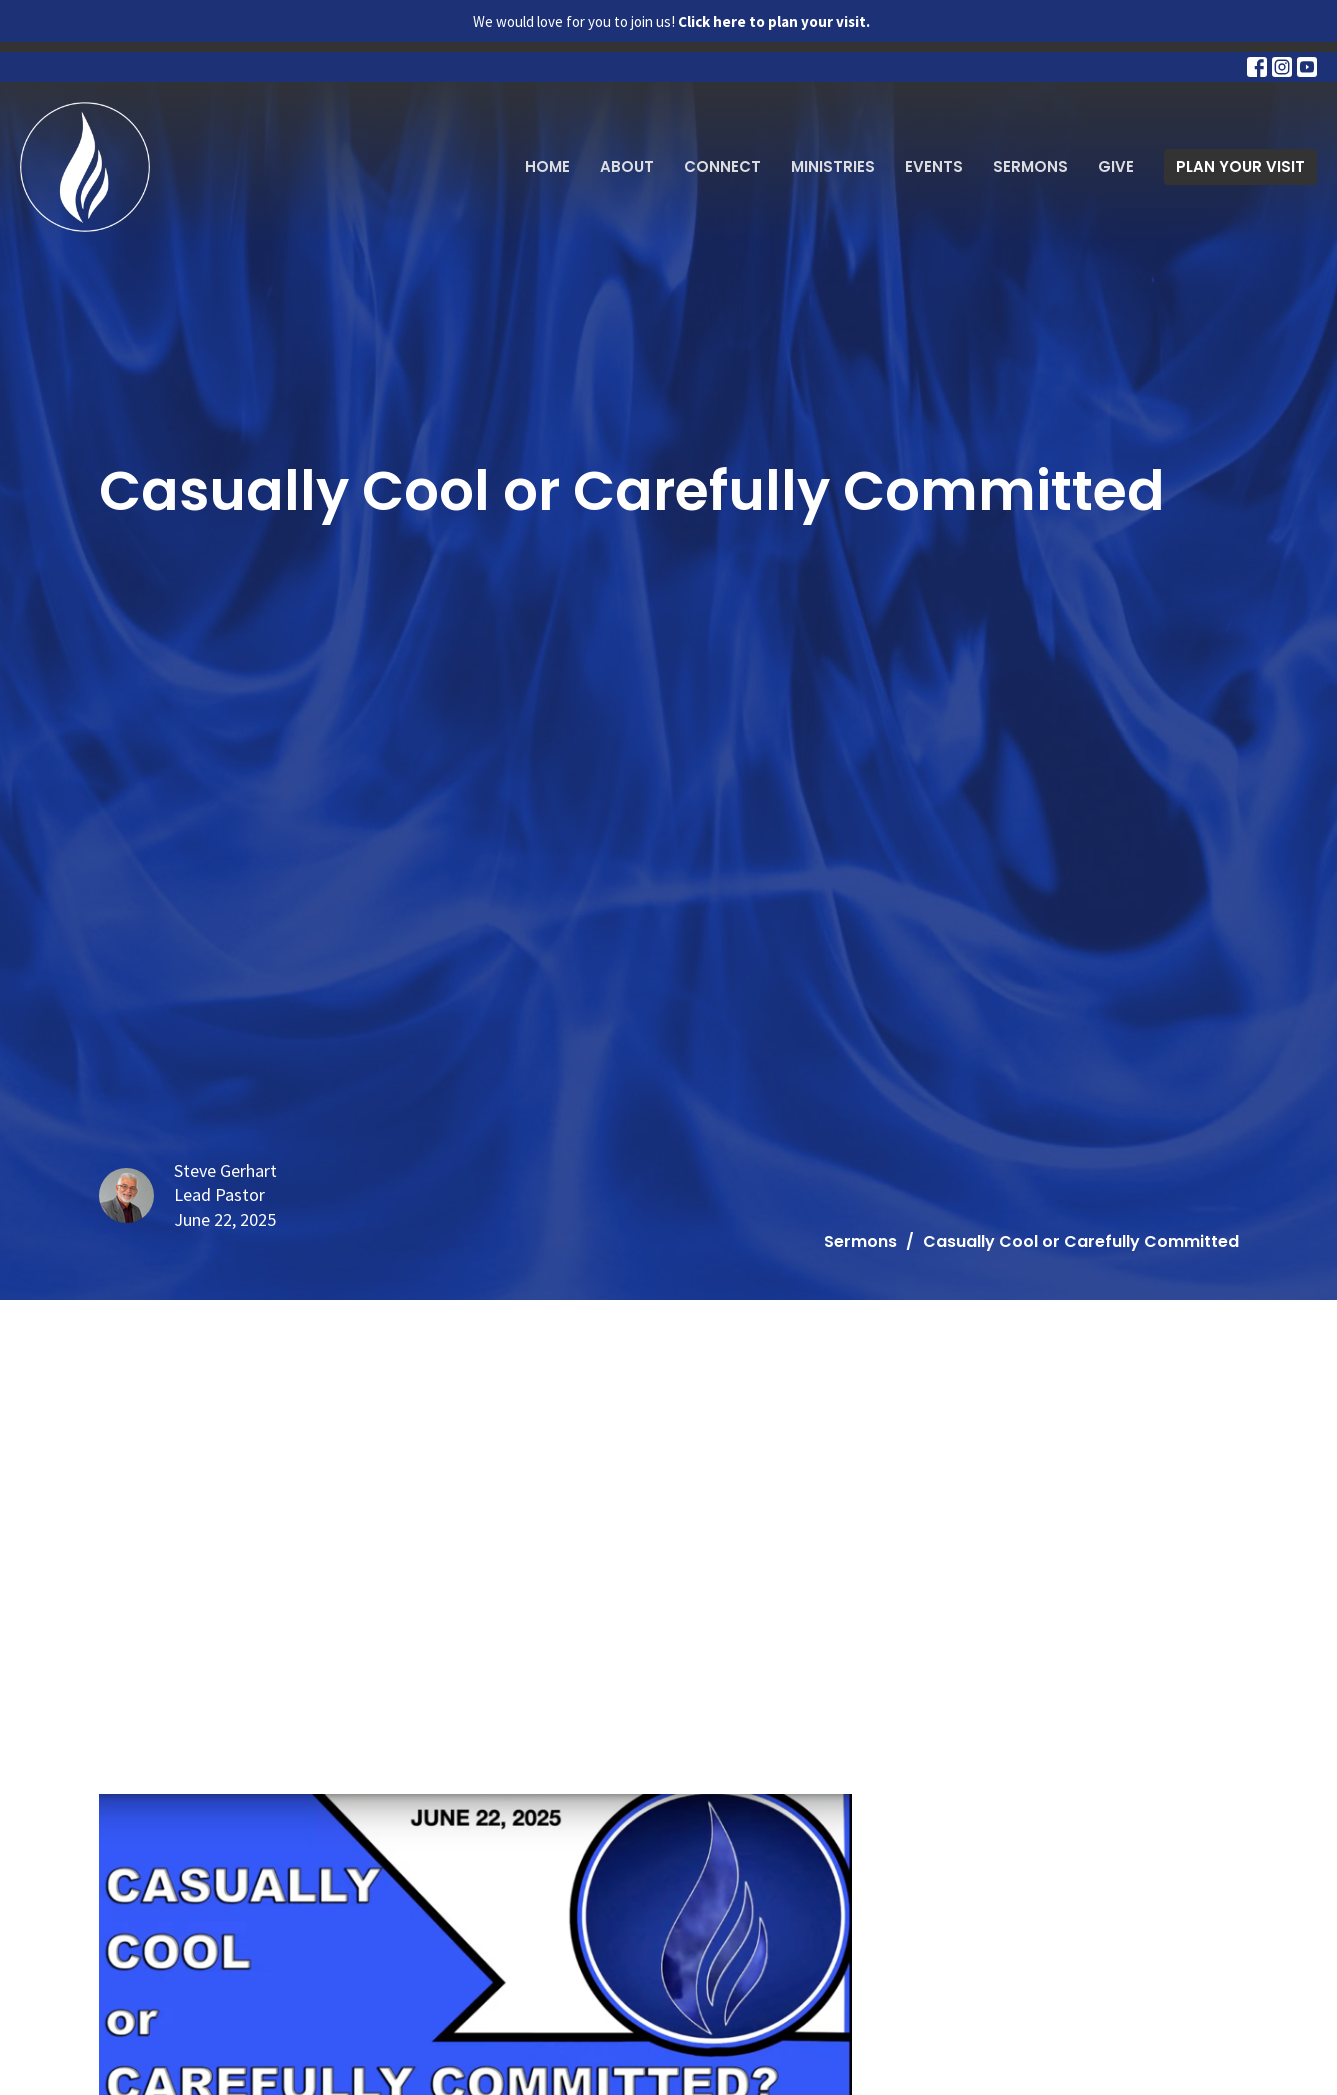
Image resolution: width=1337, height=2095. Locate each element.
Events (934, 166)
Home (547, 166)
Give (1116, 166)
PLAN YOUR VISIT (1240, 166)
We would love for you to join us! (671, 21)
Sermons (1030, 166)
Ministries (833, 166)
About (627, 166)
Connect (722, 166)
